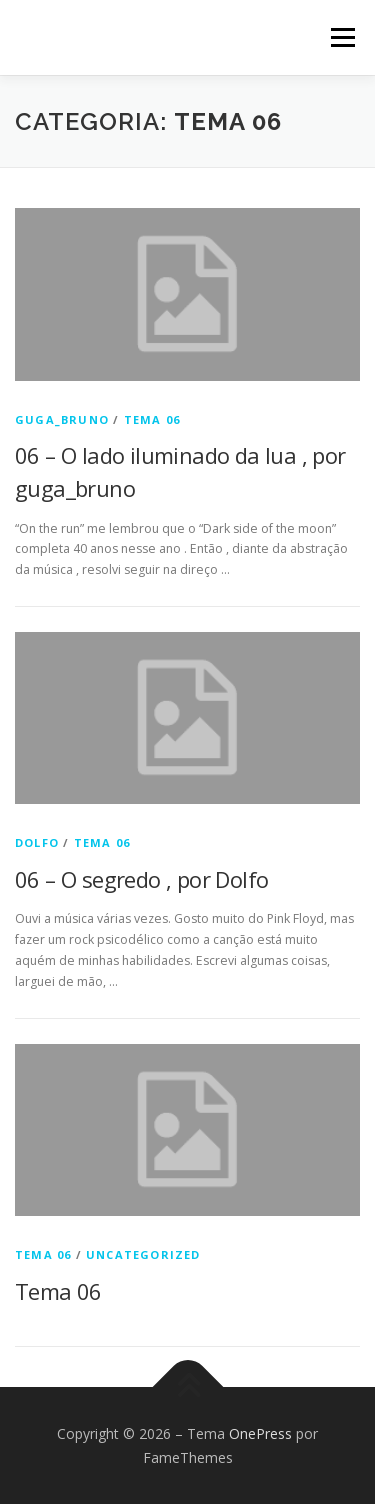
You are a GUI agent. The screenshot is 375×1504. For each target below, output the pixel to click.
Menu (341, 37)
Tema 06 (152, 419)
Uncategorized (143, 1254)
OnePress (260, 1433)
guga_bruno (62, 419)
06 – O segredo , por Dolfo (141, 879)
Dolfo (37, 842)
